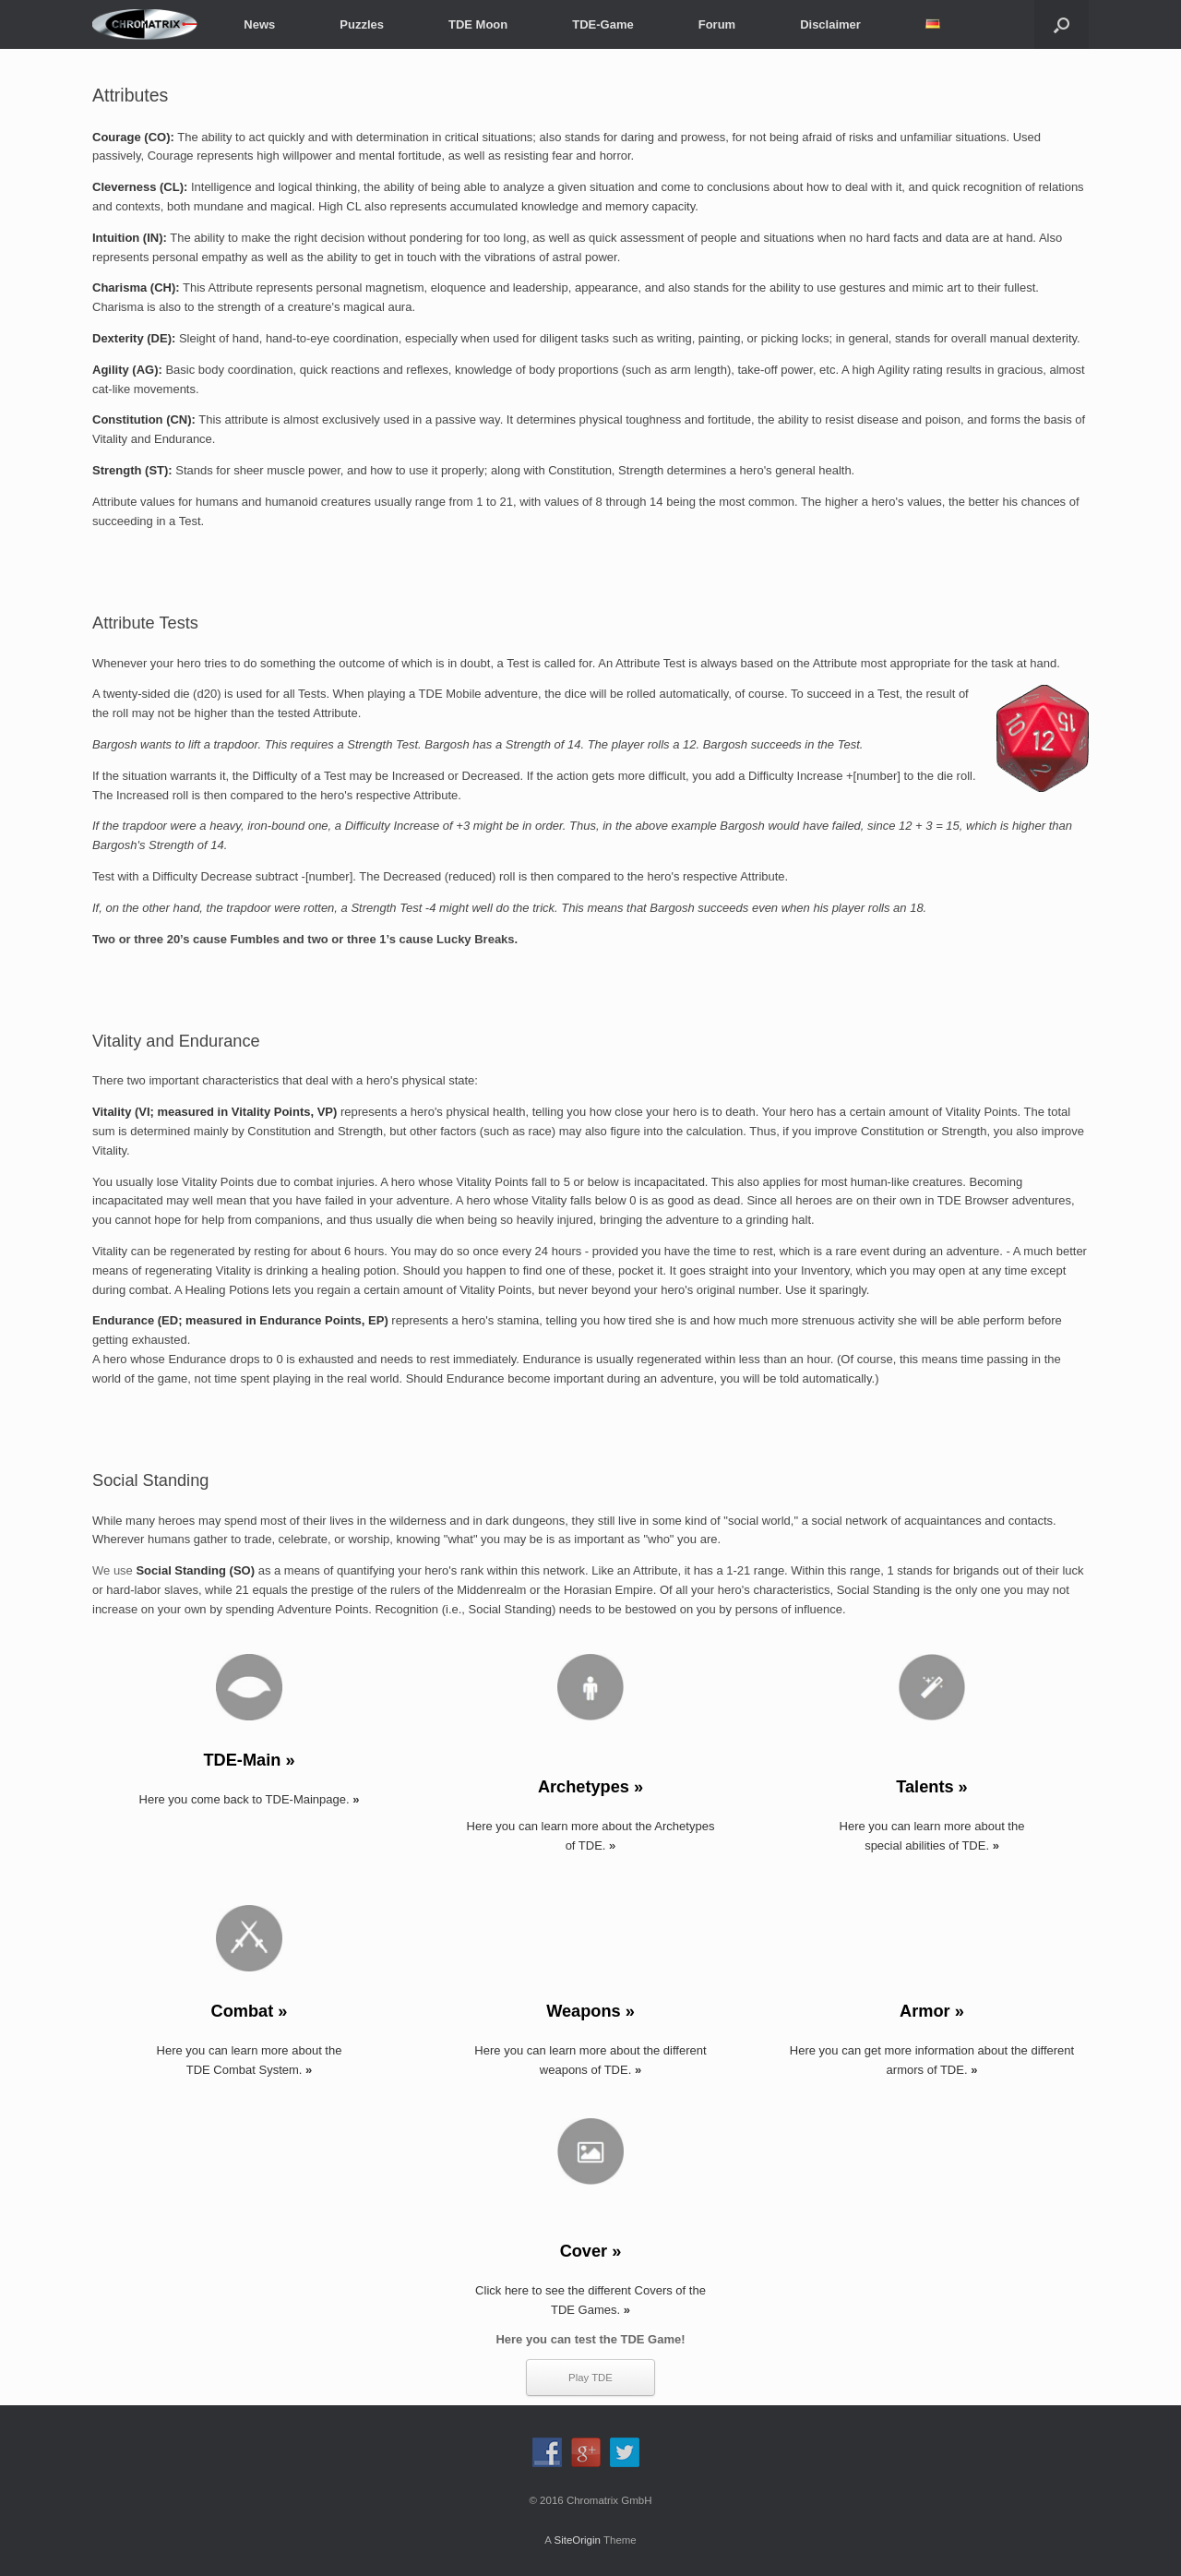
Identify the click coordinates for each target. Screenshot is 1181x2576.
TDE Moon (477, 24)
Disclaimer (830, 24)
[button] (1061, 24)
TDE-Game (602, 24)
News (259, 24)
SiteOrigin (577, 2540)
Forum (716, 24)
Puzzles (362, 24)
